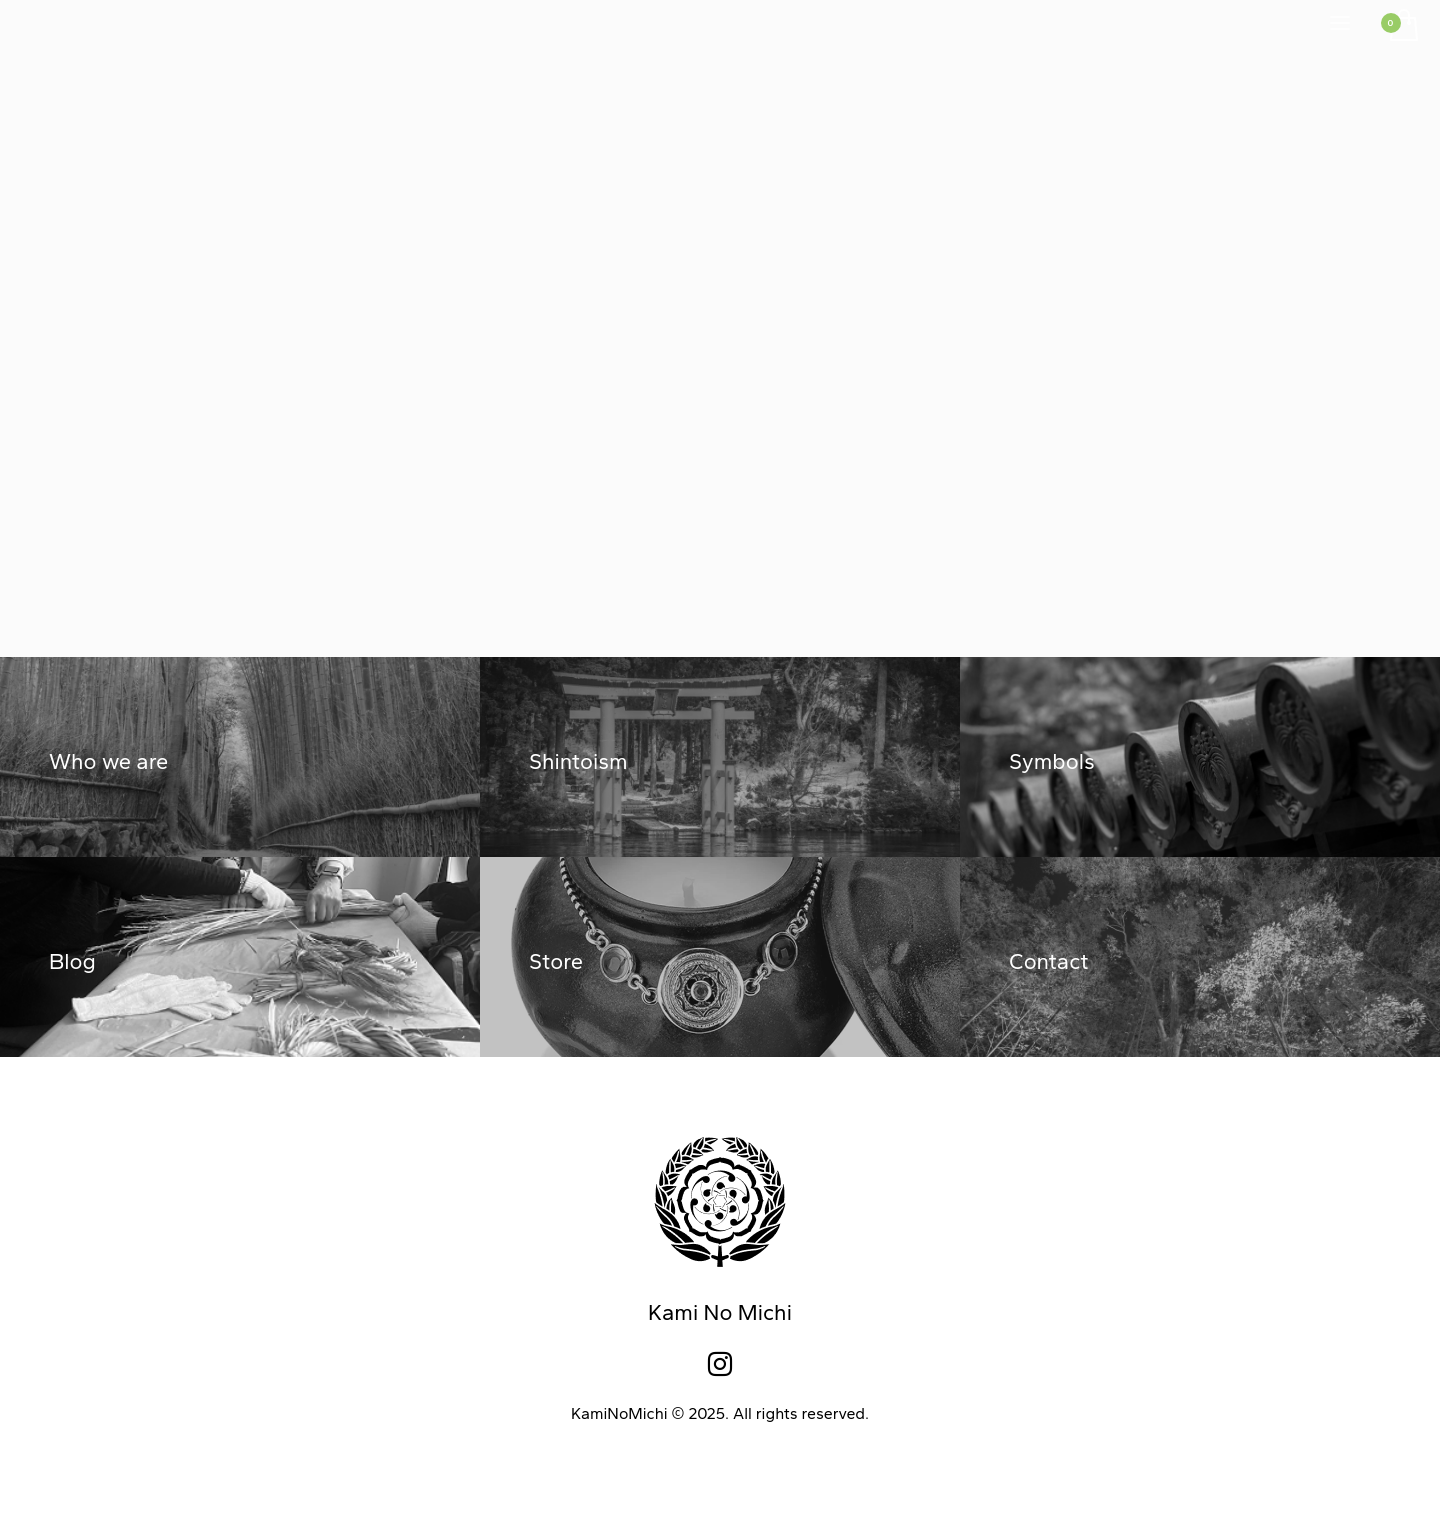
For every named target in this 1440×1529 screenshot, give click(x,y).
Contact (1049, 961)
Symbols (1052, 761)
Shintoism (578, 761)
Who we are (108, 761)
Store (556, 961)
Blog (72, 961)
